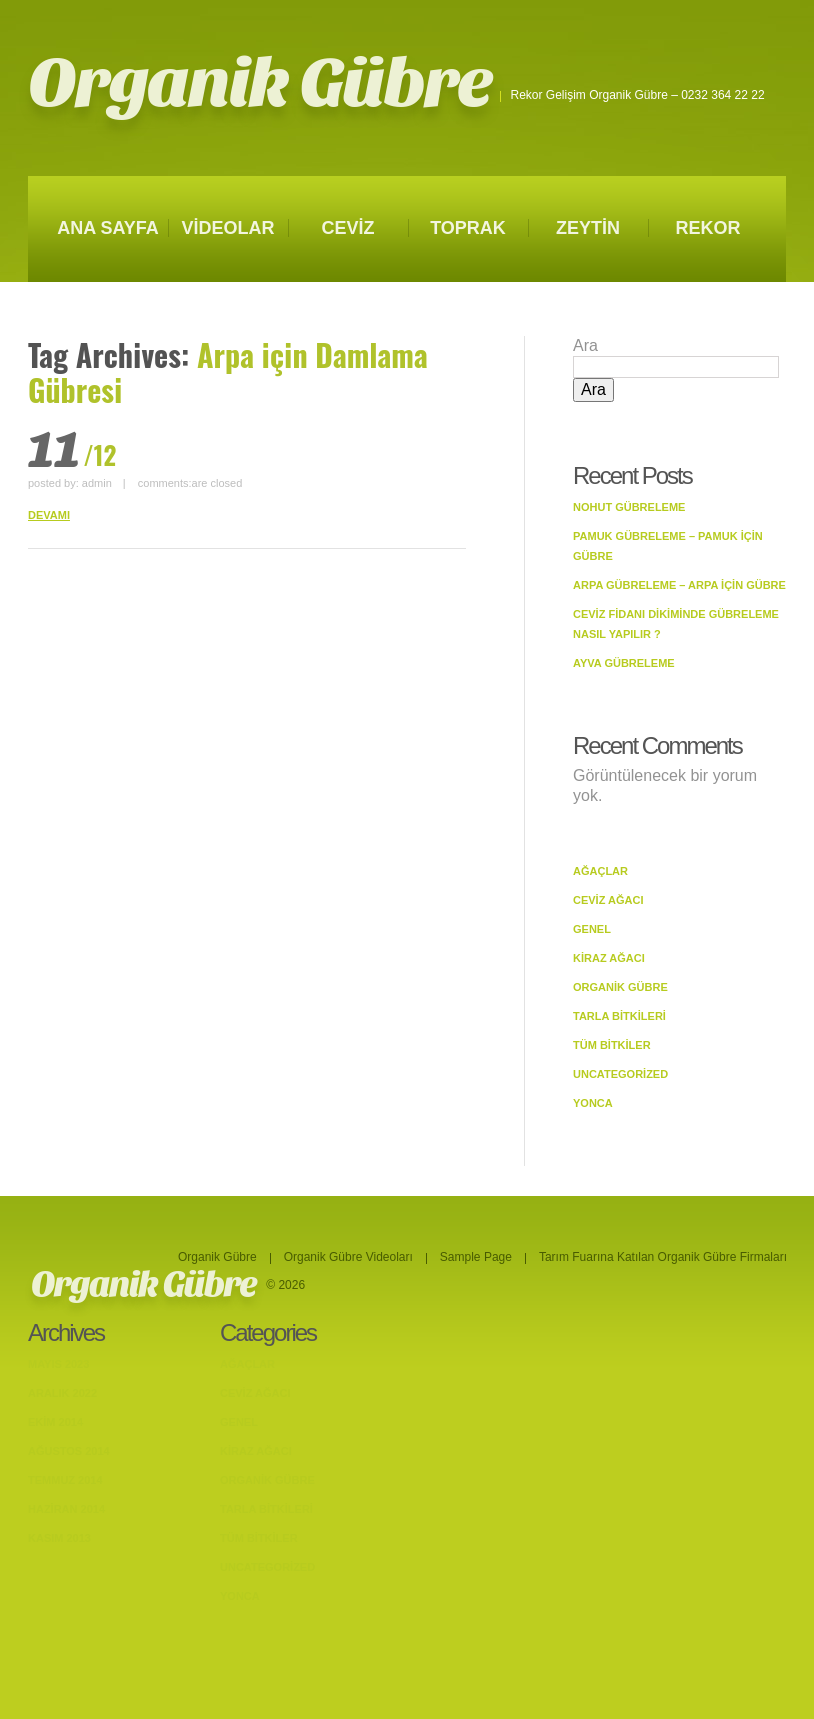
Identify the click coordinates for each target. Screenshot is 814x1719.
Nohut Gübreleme (629, 507)
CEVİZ (347, 228)
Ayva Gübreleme (624, 663)
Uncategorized (620, 1074)
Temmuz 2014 (65, 1480)
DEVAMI (49, 515)
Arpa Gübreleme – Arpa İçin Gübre (679, 585)
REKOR (707, 228)
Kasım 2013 (59, 1538)
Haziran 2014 (66, 1509)
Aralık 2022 (62, 1393)
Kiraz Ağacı (609, 958)
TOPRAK (468, 228)
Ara (585, 345)
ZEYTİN (588, 228)
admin (97, 483)
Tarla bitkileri (619, 1016)
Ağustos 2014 (69, 1451)
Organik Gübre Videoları (348, 1257)
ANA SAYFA (108, 228)
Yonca (593, 1103)
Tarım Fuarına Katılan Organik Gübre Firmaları (663, 1257)
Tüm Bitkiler (612, 1045)
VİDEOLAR (227, 228)
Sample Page (476, 1257)
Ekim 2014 (55, 1422)
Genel (592, 929)
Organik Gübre (259, 83)
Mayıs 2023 (58, 1364)
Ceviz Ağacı (608, 900)
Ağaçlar (600, 871)
